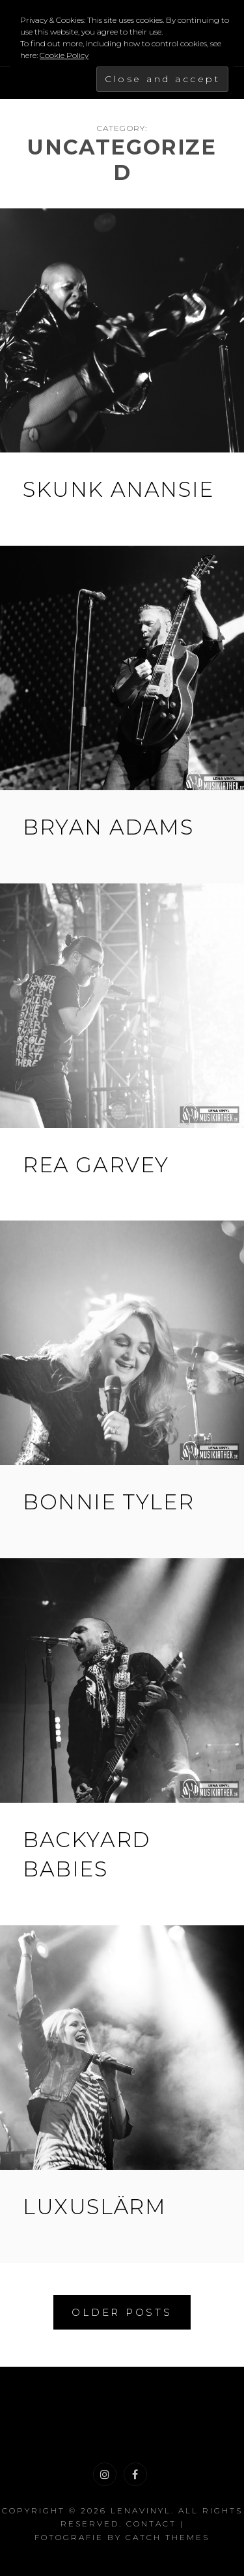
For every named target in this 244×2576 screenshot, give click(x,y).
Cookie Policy (64, 55)
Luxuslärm (94, 2206)
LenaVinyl (141, 2510)
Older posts (122, 2312)
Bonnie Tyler (108, 1502)
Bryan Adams (108, 827)
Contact (151, 2523)
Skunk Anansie (118, 489)
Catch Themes (168, 2537)
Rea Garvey (96, 1164)
